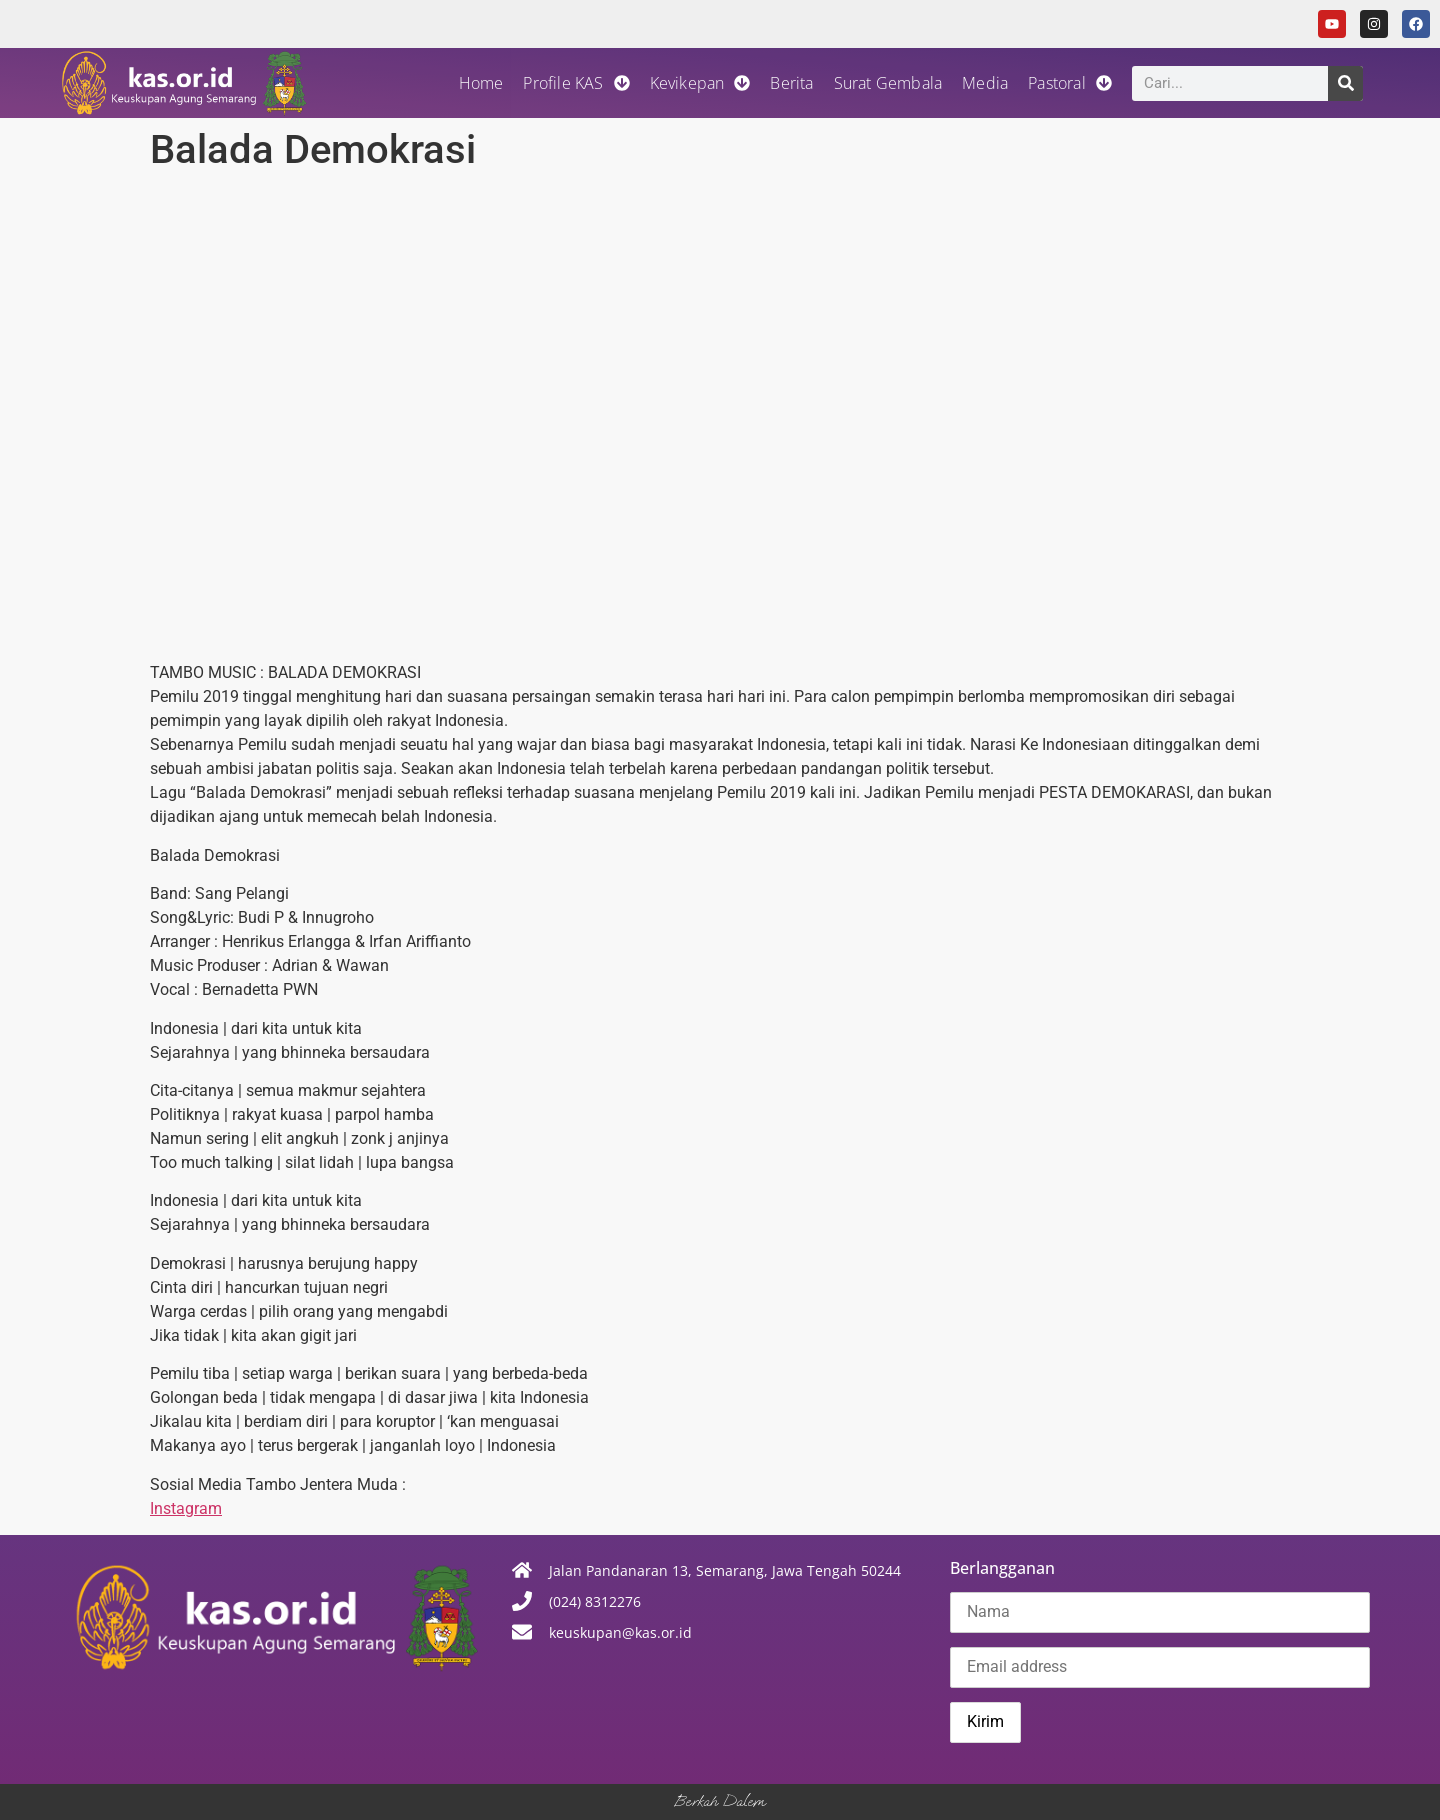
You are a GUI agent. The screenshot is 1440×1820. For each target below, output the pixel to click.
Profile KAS (576, 83)
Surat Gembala (888, 83)
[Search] (1345, 83)
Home (481, 83)
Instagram (186, 1508)
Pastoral (1070, 83)
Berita (791, 83)
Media (985, 83)
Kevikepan (700, 83)
